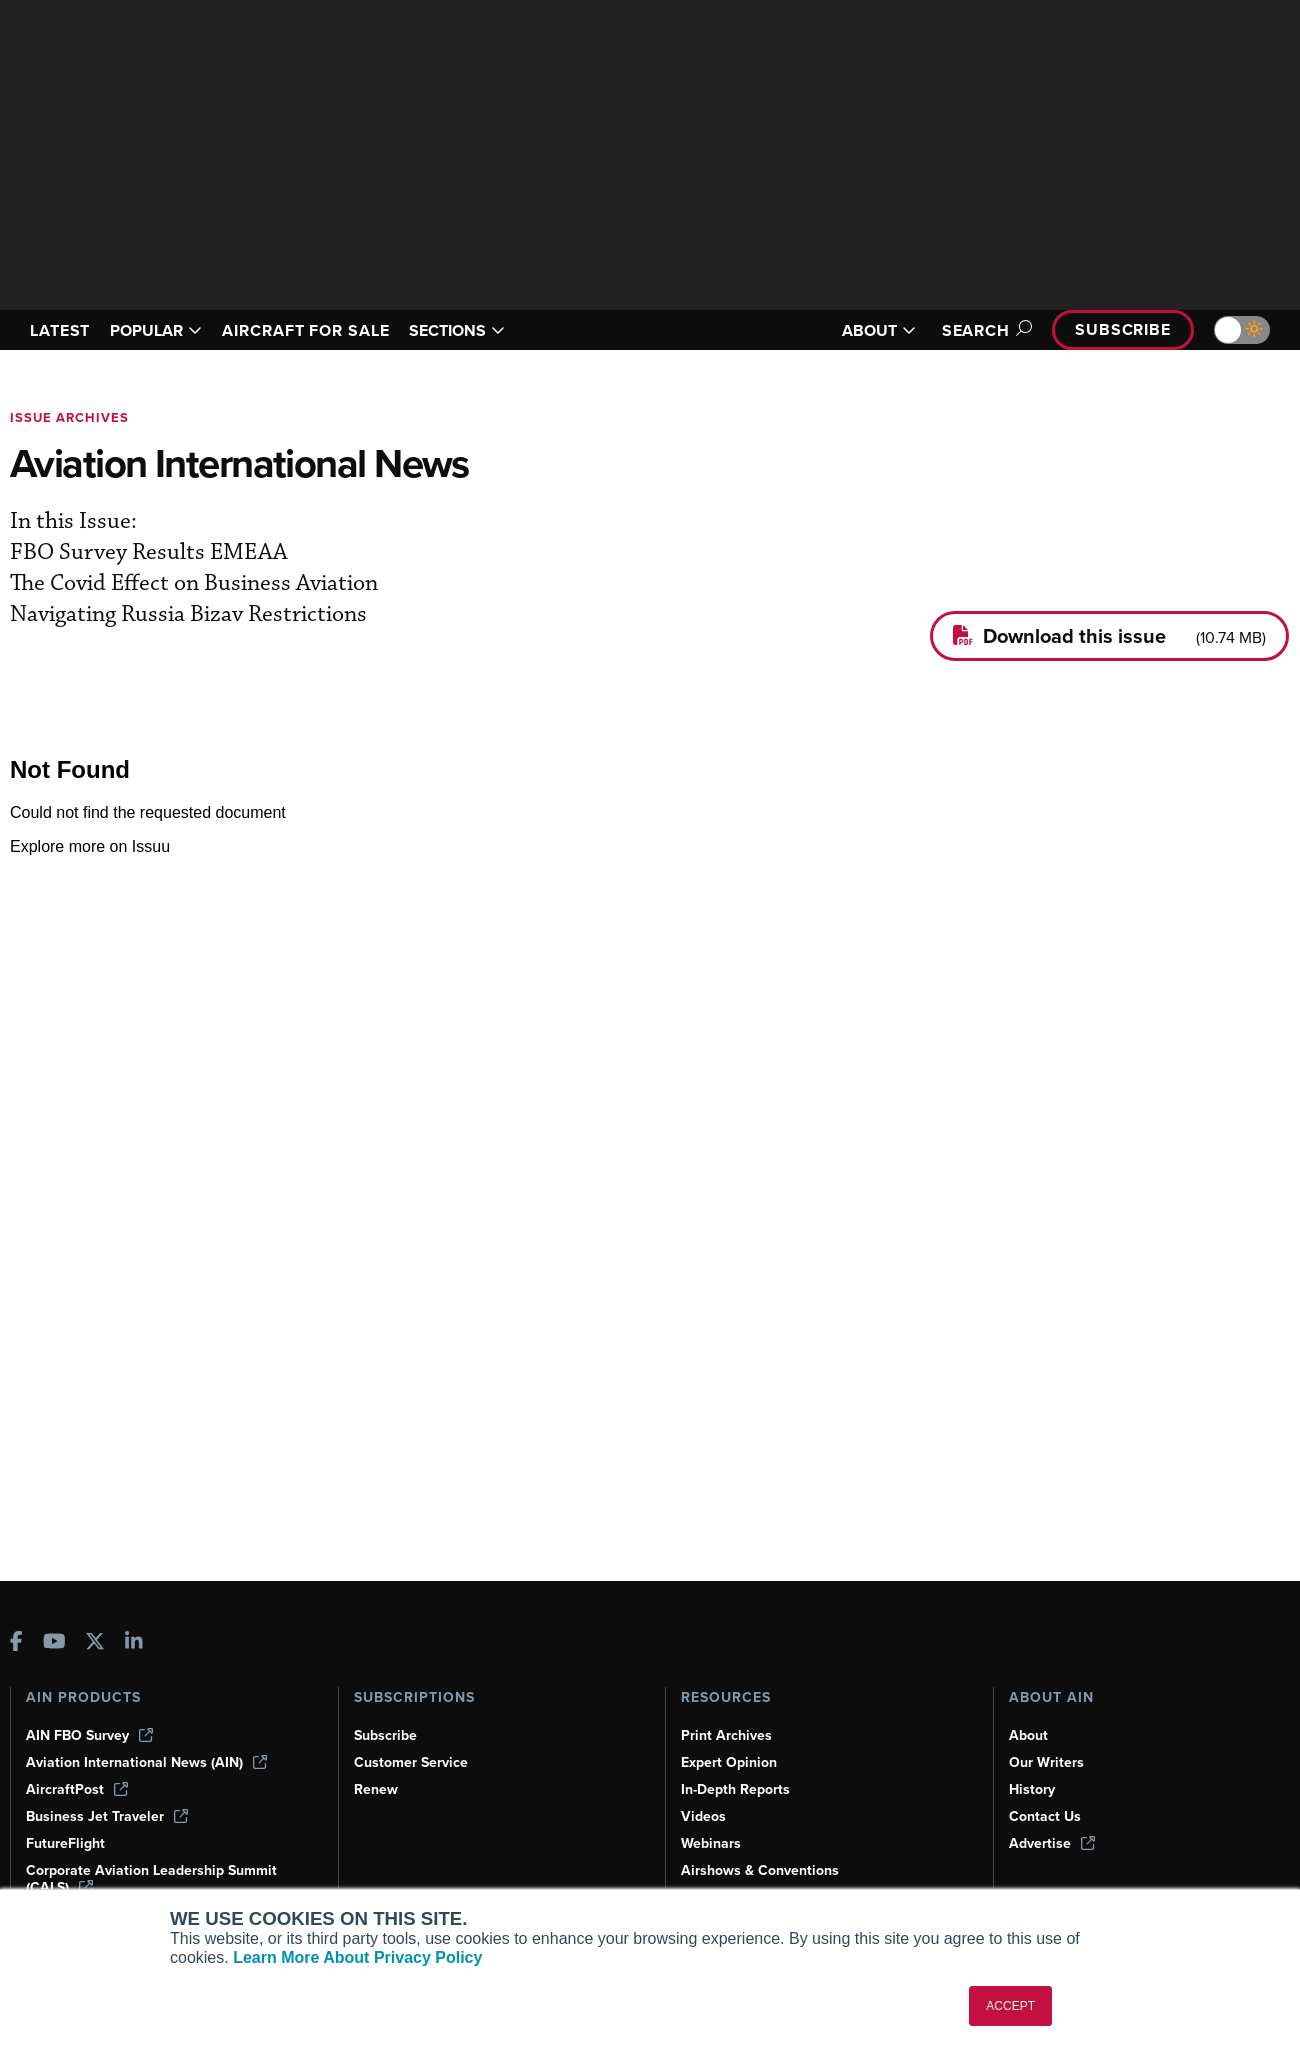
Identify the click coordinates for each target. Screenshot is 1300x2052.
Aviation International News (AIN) (146, 1762)
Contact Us (1045, 1816)
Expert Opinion (729, 1762)
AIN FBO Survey (89, 1735)
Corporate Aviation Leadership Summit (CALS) (151, 1879)
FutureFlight (65, 1843)
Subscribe (1123, 329)
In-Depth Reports (735, 1789)
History (1032, 1789)
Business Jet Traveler (107, 1816)
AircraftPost (77, 1789)
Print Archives (726, 1735)
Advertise (1052, 1843)
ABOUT (879, 330)
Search (984, 330)
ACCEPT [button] (1010, 2006)
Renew (376, 1789)
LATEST (60, 330)
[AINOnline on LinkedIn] (134, 1643)
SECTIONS (457, 330)
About (1028, 1735)
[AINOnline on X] (95, 1643)
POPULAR (156, 330)
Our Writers (1046, 1762)
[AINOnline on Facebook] (16, 1643)
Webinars (711, 1843)
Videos (703, 1816)
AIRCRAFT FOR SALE (305, 330)
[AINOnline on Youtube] (54, 1643)
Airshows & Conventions (760, 1870)
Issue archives (69, 417)
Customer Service (411, 1762)
